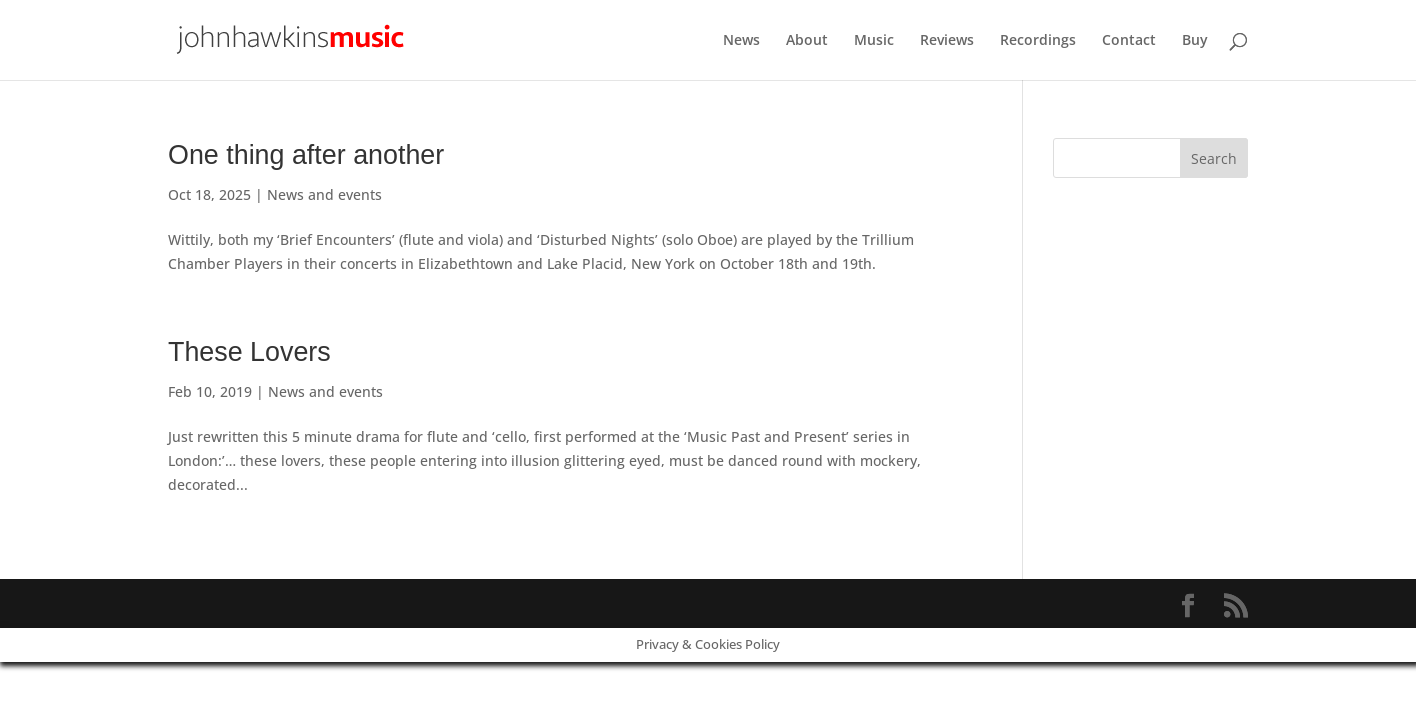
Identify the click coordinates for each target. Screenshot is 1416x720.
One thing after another (306, 155)
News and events (324, 194)
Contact (1129, 41)
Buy (1195, 41)
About (807, 41)
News (741, 41)
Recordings (1038, 41)
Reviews (947, 41)
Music (874, 41)
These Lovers (249, 352)
